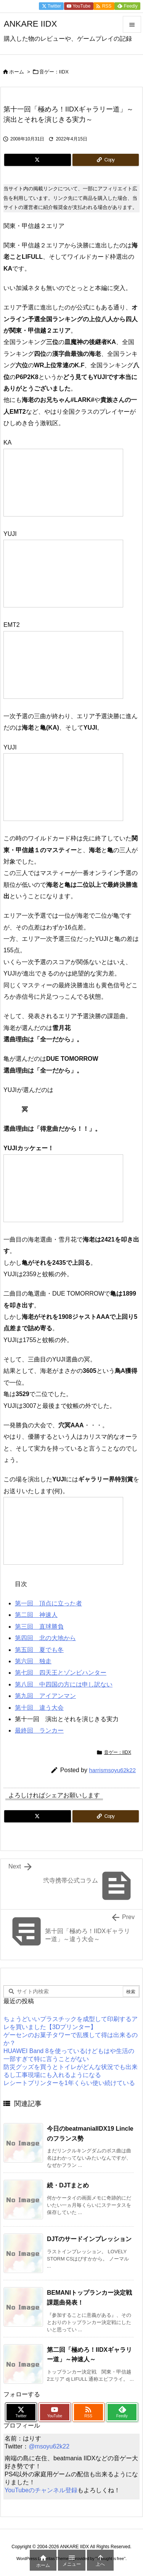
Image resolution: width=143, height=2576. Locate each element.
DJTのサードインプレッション (89, 2239)
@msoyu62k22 (49, 2446)
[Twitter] (37, 160)
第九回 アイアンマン (45, 1696)
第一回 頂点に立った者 (48, 1603)
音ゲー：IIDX (54, 72)
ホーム (16, 72)
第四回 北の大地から (45, 1638)
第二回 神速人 (36, 1615)
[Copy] (105, 160)
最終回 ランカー (39, 1730)
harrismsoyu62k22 (112, 1770)
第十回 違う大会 (39, 1707)
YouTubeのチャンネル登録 (41, 2490)
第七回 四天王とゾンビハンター (60, 1672)
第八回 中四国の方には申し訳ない (63, 1684)
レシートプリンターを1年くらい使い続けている (69, 2083)
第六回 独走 (33, 1661)
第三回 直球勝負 (39, 1626)
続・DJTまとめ (68, 2185)
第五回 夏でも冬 (39, 1650)
